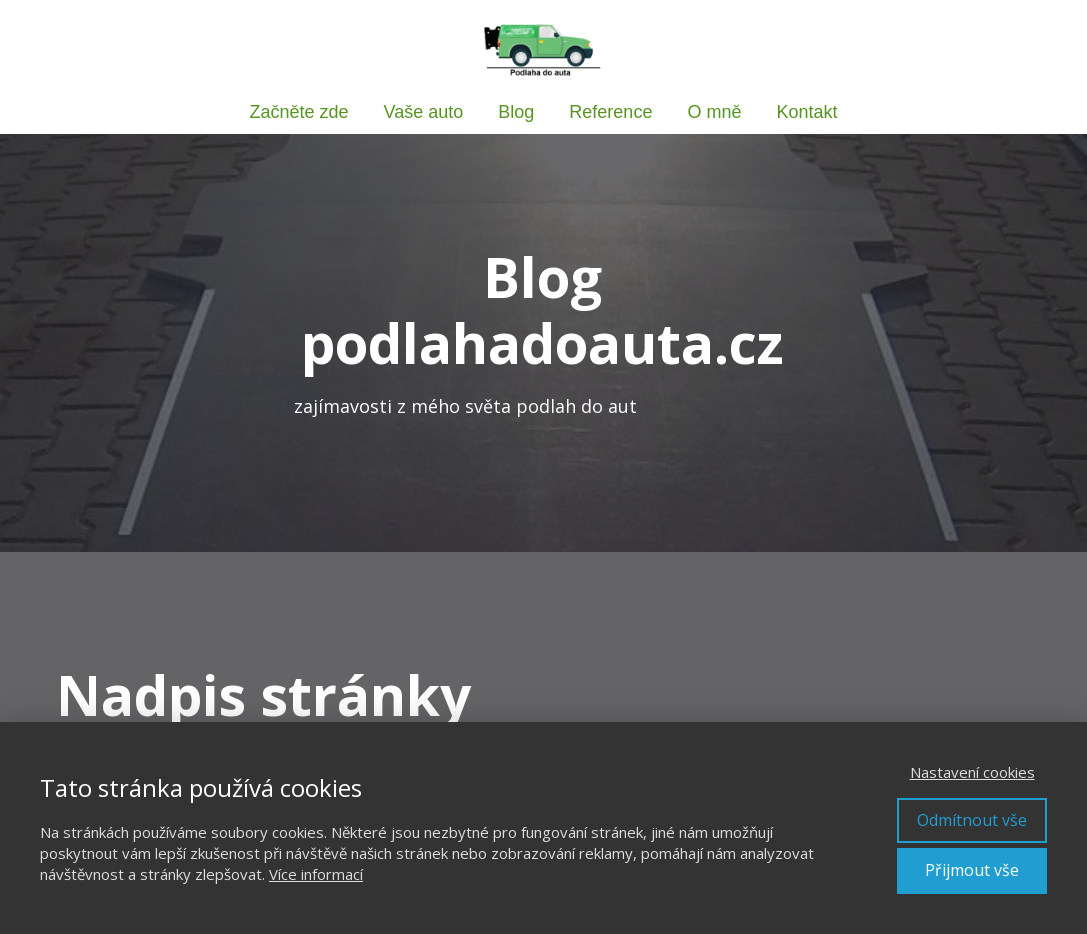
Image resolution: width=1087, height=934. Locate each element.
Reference (610, 112)
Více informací (316, 874)
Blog (516, 112)
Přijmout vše (972, 870)
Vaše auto (424, 112)
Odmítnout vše (972, 820)
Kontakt (806, 112)
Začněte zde (299, 112)
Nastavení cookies (972, 772)
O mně (714, 112)
